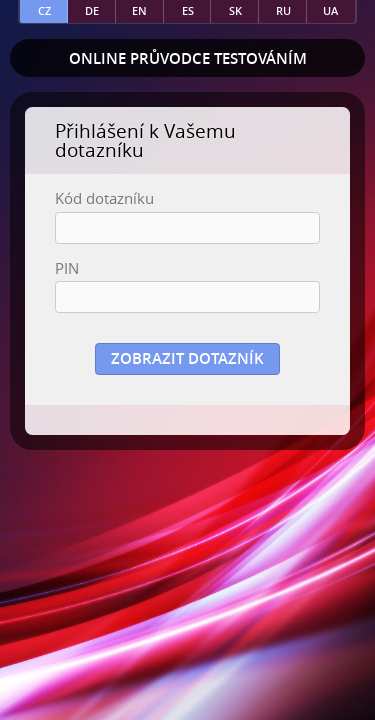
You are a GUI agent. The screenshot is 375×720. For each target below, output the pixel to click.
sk (235, 10)
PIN (67, 268)
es (188, 10)
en (139, 10)
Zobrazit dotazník (187, 358)
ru (283, 10)
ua (330, 10)
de (92, 10)
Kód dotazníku (104, 198)
